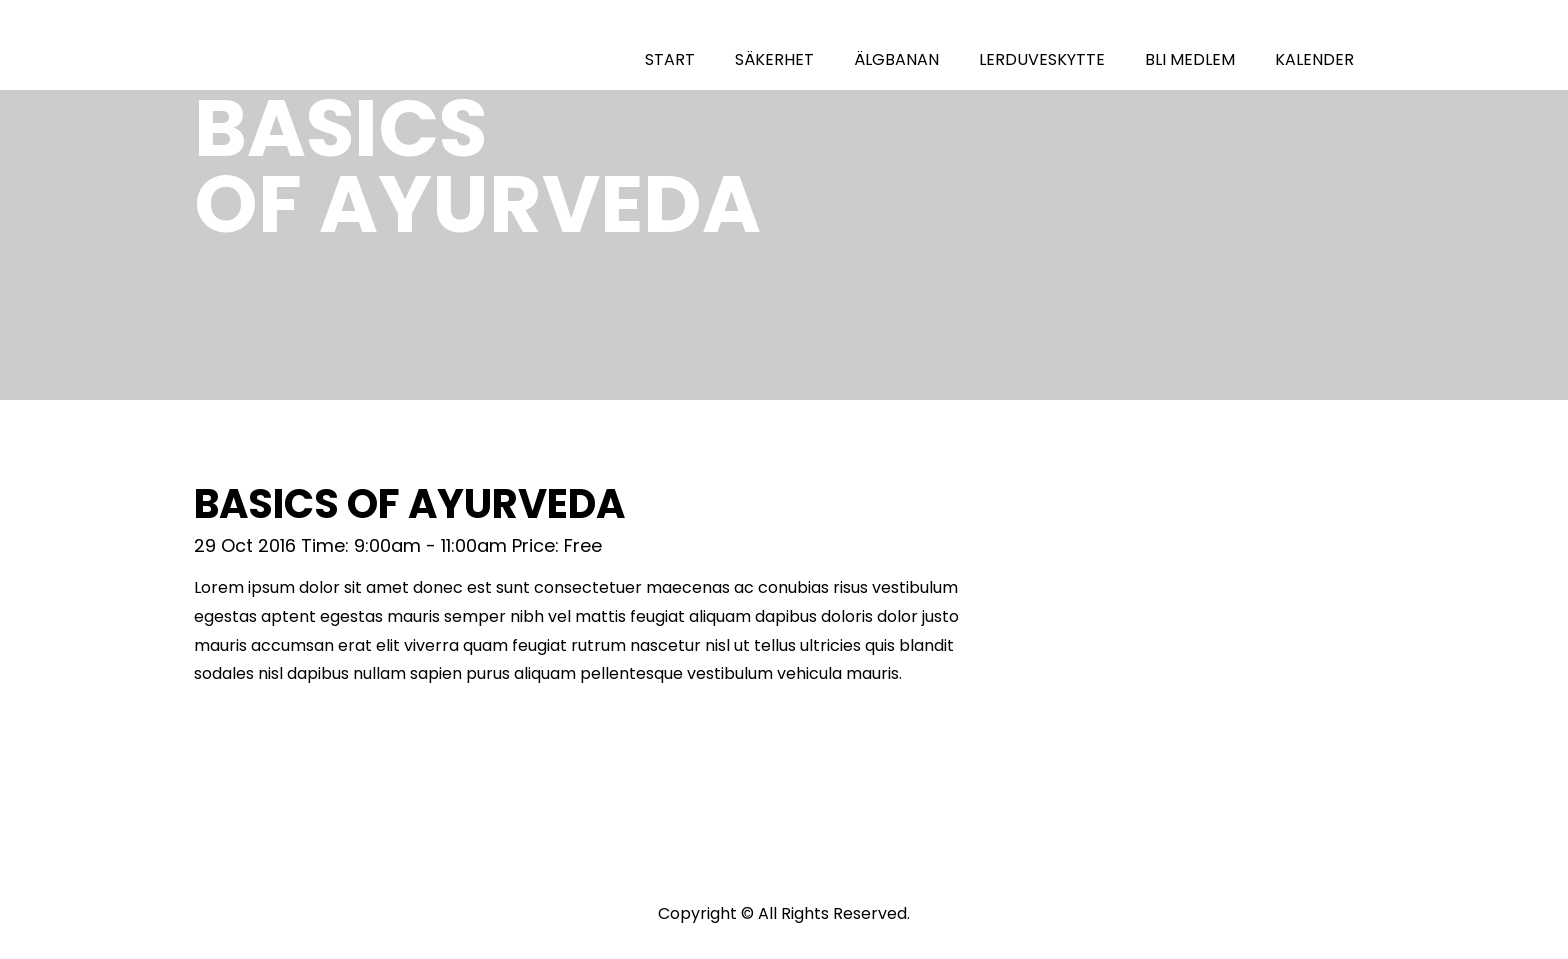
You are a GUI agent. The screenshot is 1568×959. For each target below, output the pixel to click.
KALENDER (1314, 59)
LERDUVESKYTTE (1042, 59)
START (670, 59)
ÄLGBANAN (896, 59)
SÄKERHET (774, 59)
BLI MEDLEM (1190, 59)
